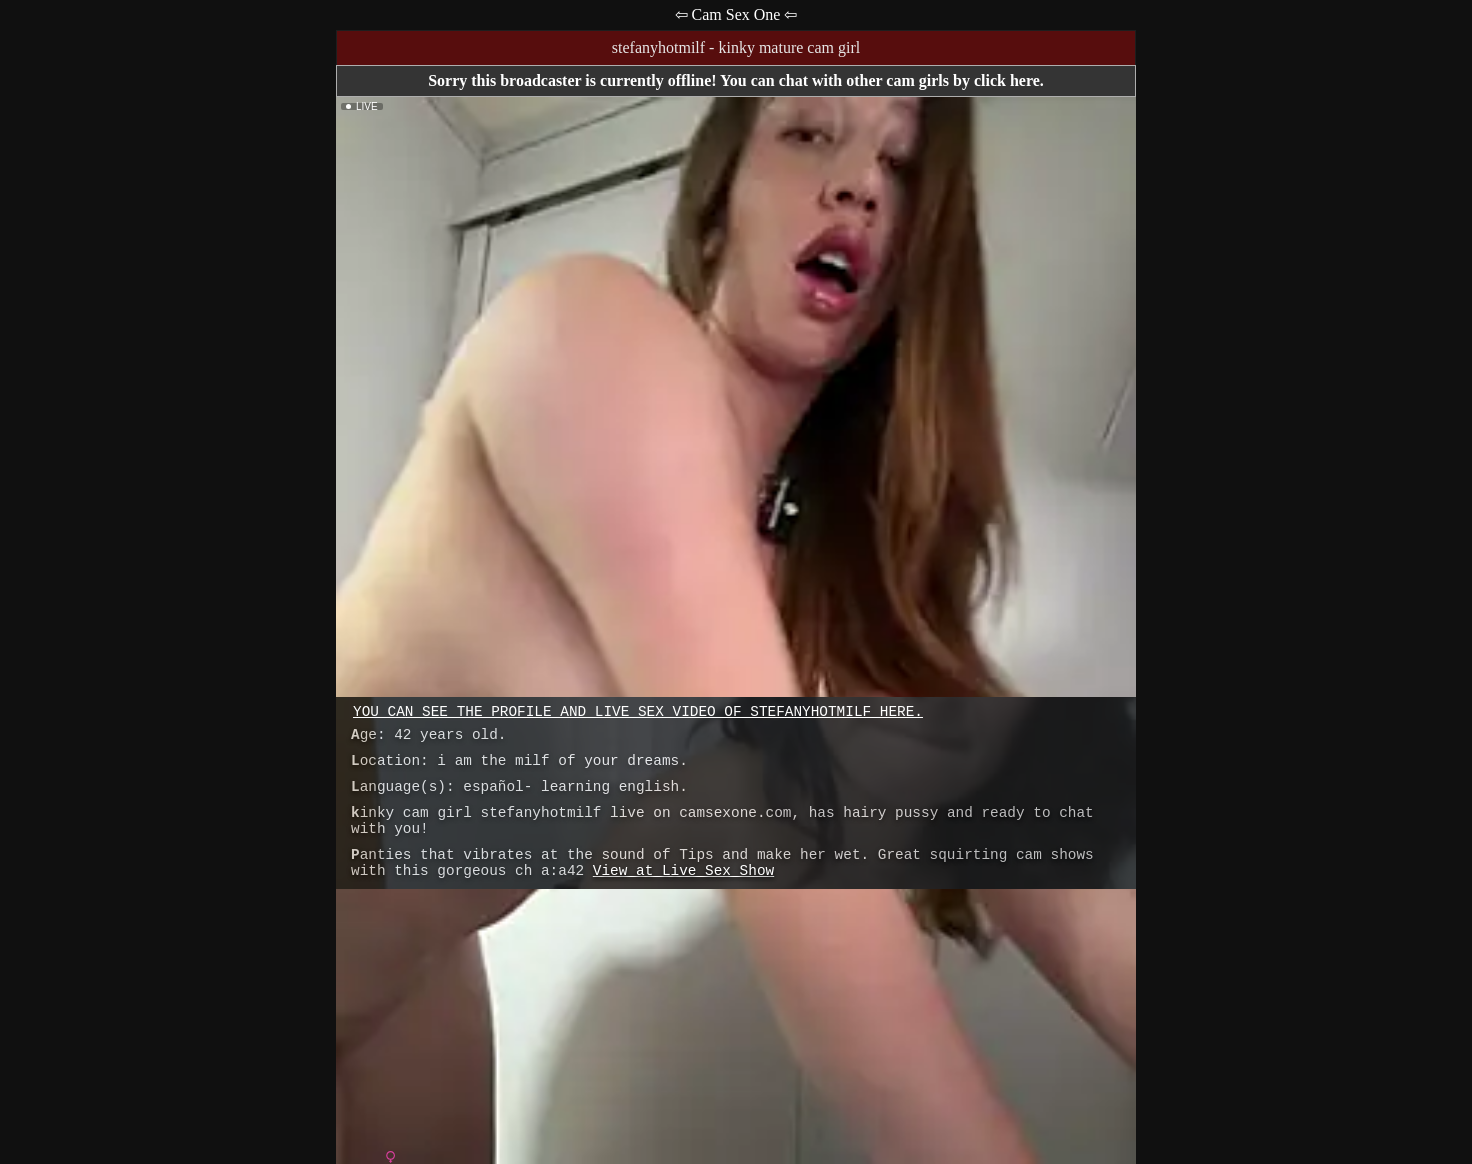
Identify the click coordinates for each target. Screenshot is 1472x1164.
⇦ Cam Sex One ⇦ (736, 14)
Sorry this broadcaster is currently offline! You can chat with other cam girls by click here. (736, 80)
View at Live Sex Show (683, 871)
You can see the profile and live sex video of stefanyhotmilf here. (638, 712)
